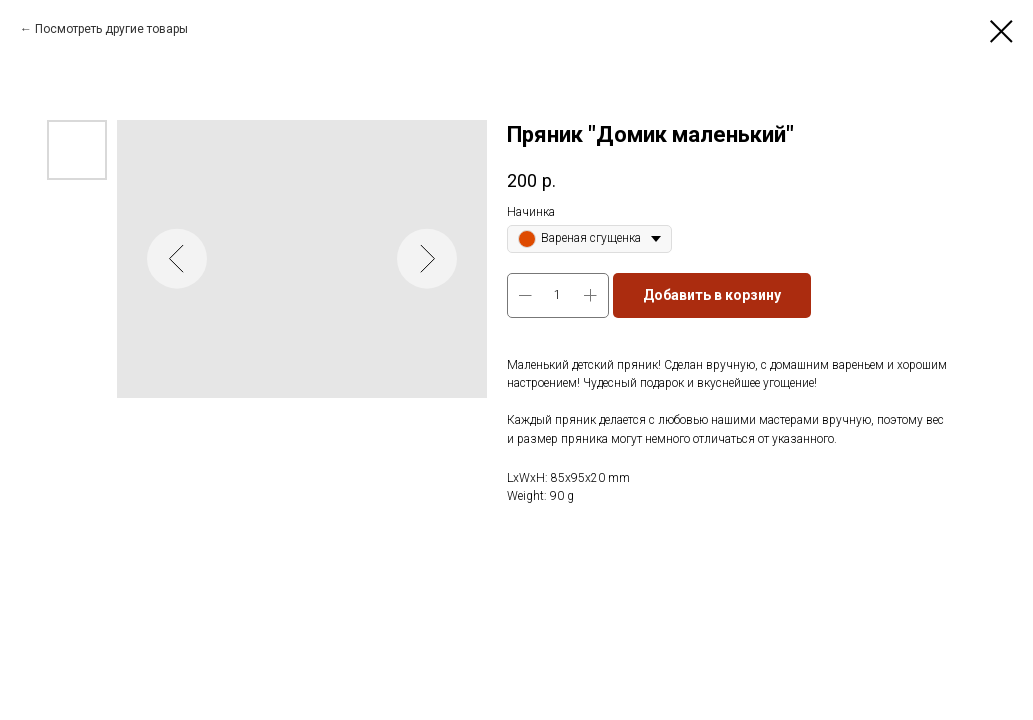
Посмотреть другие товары (111, 29)
